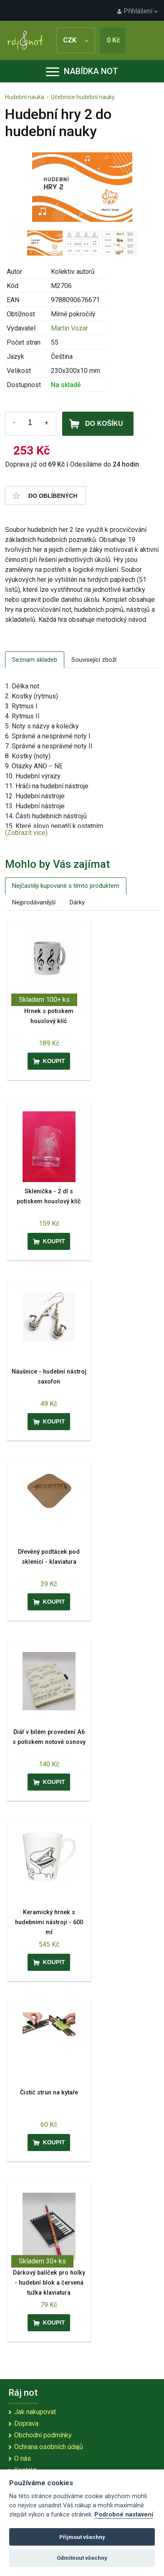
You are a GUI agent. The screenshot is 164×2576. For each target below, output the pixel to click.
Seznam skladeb (34, 659)
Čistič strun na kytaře (49, 2092)
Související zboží (93, 659)
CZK (75, 40)
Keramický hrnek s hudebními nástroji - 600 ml (49, 1922)
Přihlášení (137, 11)
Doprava (26, 2423)
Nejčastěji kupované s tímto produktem (65, 885)
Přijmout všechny (82, 2537)
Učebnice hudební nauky (83, 97)
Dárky (77, 902)
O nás (22, 2458)
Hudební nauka (24, 97)
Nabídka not (82, 71)
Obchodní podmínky (43, 2435)
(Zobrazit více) (26, 833)
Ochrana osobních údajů (48, 2447)
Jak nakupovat (35, 2412)
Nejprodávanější (34, 902)
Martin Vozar (69, 328)
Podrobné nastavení (123, 2514)
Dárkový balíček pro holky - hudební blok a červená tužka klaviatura (49, 2282)
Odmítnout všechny (82, 2558)
